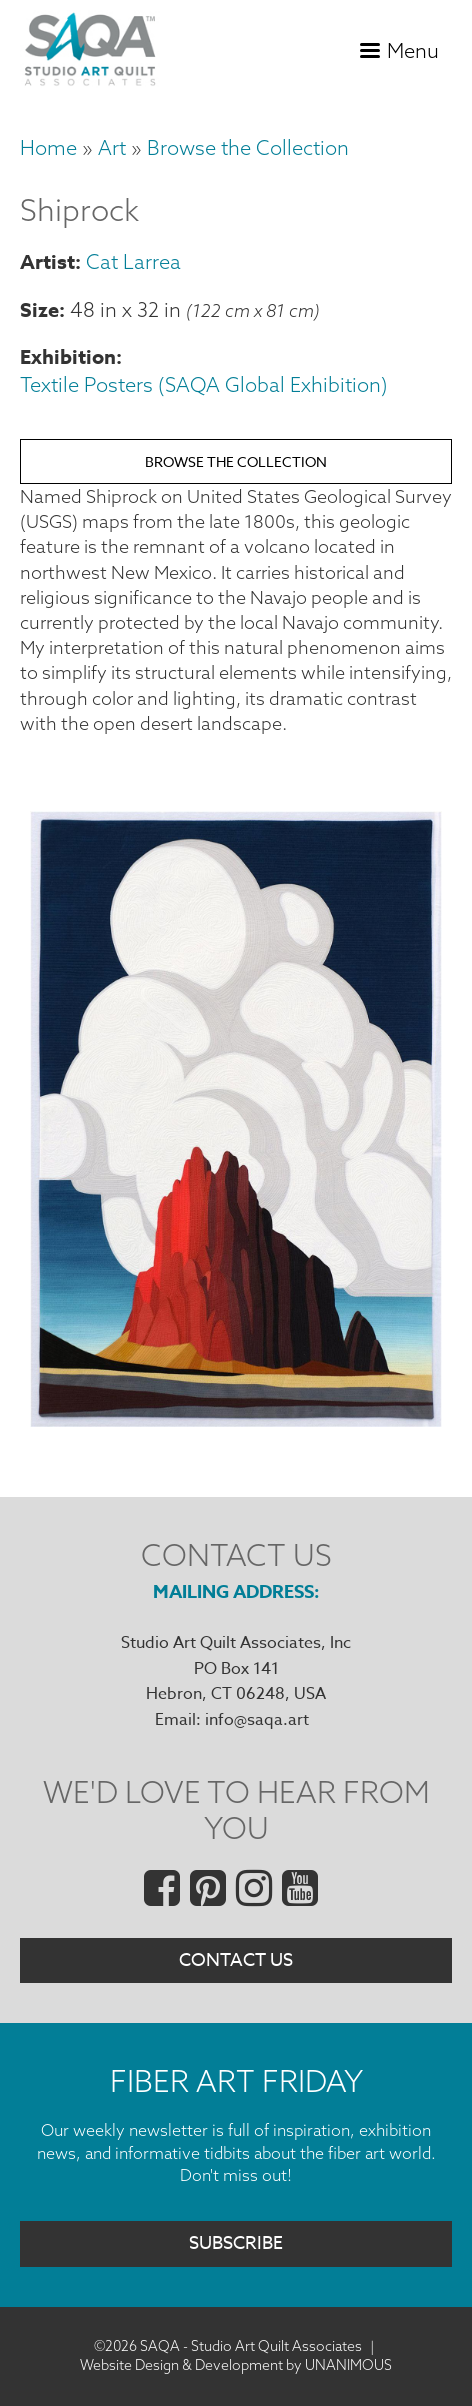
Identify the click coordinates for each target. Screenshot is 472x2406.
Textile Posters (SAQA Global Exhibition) (204, 384)
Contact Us (236, 1960)
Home (48, 147)
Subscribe (236, 2243)
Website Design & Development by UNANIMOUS (236, 2365)
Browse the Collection (248, 147)
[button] (236, 1420)
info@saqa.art (257, 1720)
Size (39, 309)
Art (112, 147)
